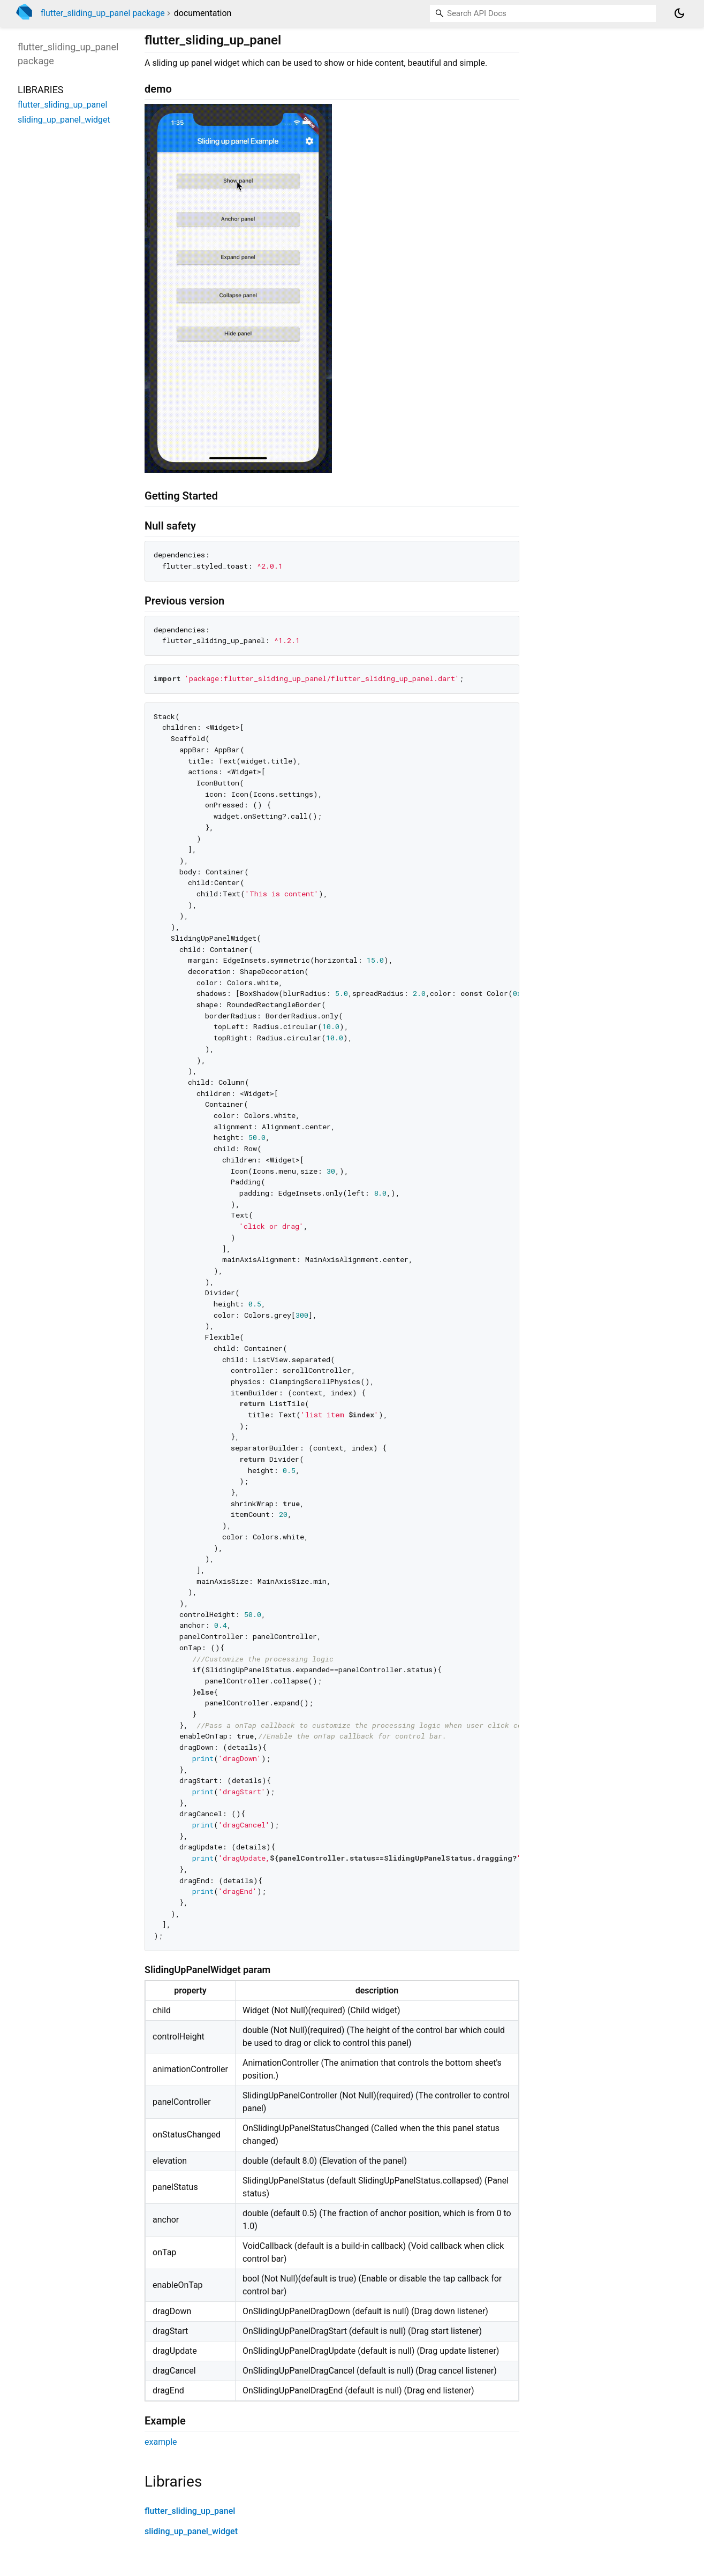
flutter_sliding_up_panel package (103, 13)
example (161, 2442)
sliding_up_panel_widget (191, 2531)
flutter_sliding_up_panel (190, 2511)
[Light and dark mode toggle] (679, 13)
